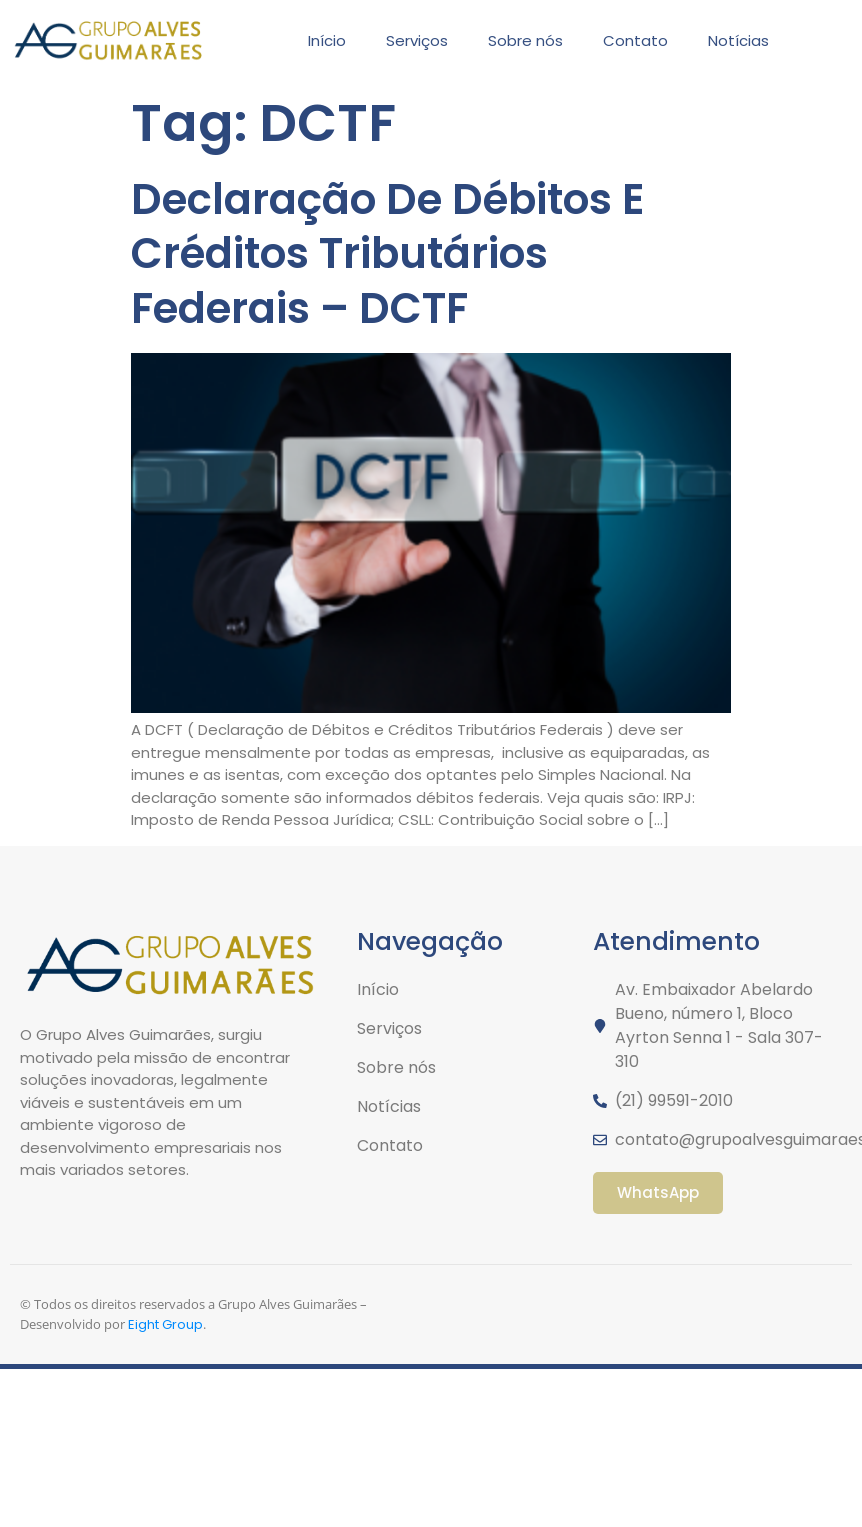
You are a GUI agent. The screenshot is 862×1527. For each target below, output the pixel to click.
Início (327, 40)
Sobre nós (525, 40)
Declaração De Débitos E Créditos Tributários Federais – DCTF (387, 254)
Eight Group (165, 1324)
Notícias (738, 40)
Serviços (417, 40)
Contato (635, 40)
